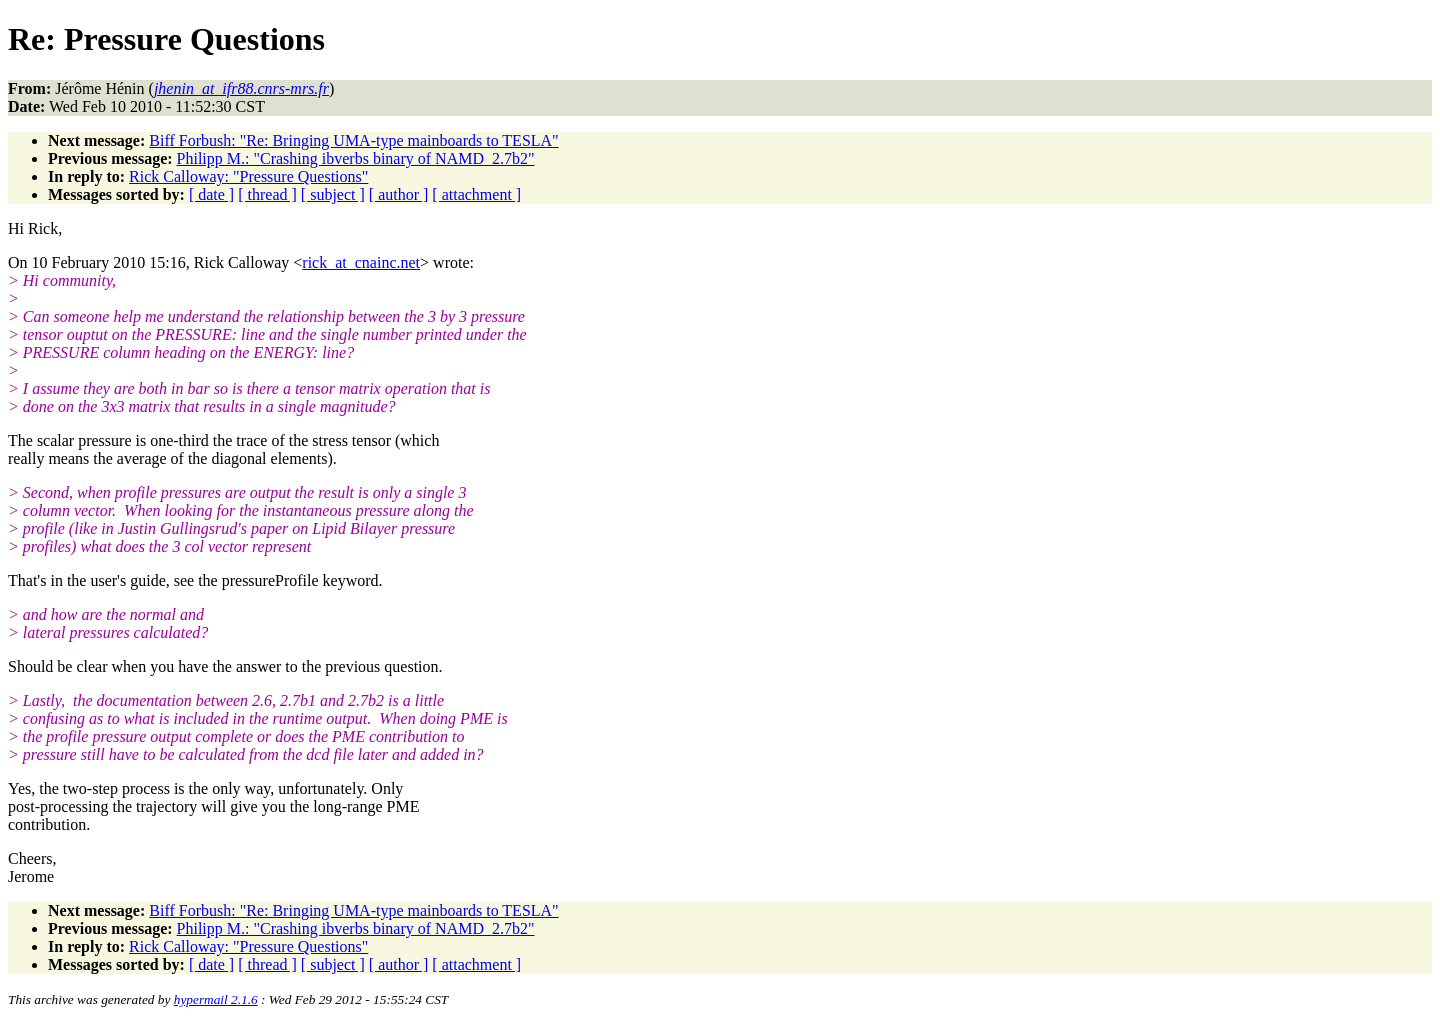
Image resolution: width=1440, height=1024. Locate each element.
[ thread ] (267, 194)
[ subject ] (333, 194)
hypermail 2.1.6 (216, 999)
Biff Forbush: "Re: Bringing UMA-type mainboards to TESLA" (353, 140)
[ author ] (399, 194)
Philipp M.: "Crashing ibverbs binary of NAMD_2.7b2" (356, 158)
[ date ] (211, 194)
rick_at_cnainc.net (361, 262)
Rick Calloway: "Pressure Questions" (248, 176)
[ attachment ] (476, 194)
